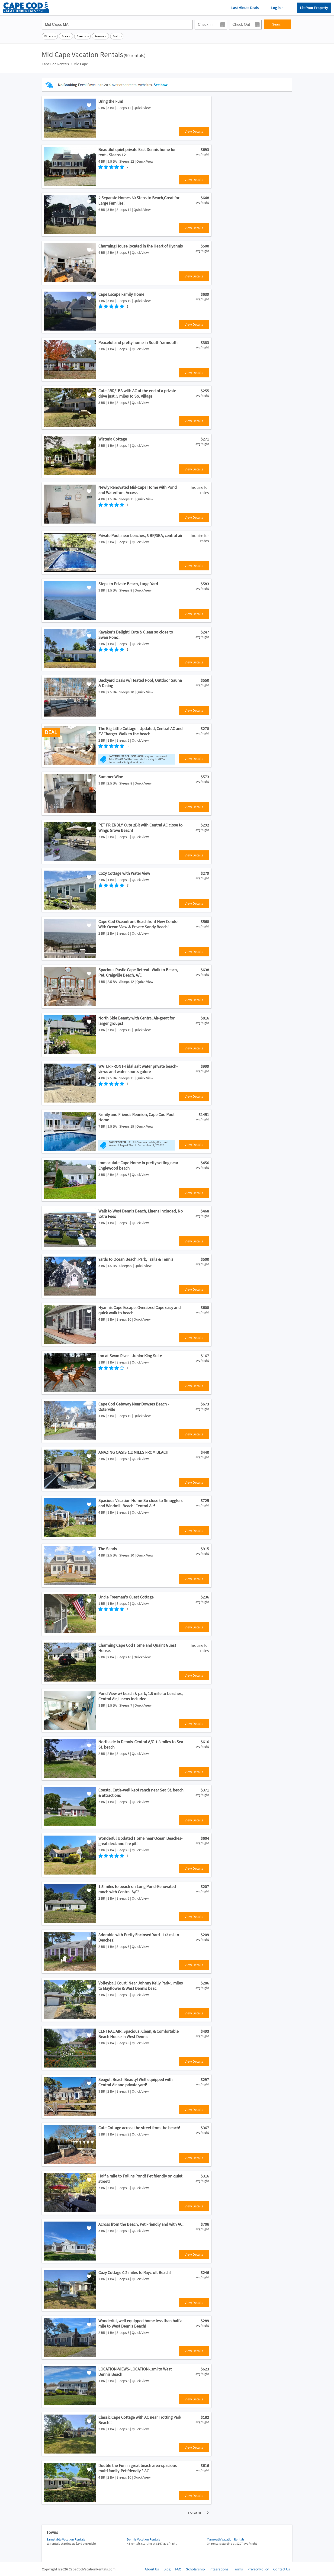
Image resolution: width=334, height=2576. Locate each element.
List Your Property (314, 7)
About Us (152, 2569)
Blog (167, 2569)
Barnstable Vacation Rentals (65, 2539)
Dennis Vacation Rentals (143, 2539)
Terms (238, 2569)
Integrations (218, 2569)
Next (207, 2513)
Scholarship (195, 2569)
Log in (276, 7)
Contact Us (281, 2569)
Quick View (142, 107)
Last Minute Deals (245, 7)
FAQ (178, 2569)
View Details (194, 131)
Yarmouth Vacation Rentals (225, 2539)
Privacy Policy (258, 2569)
